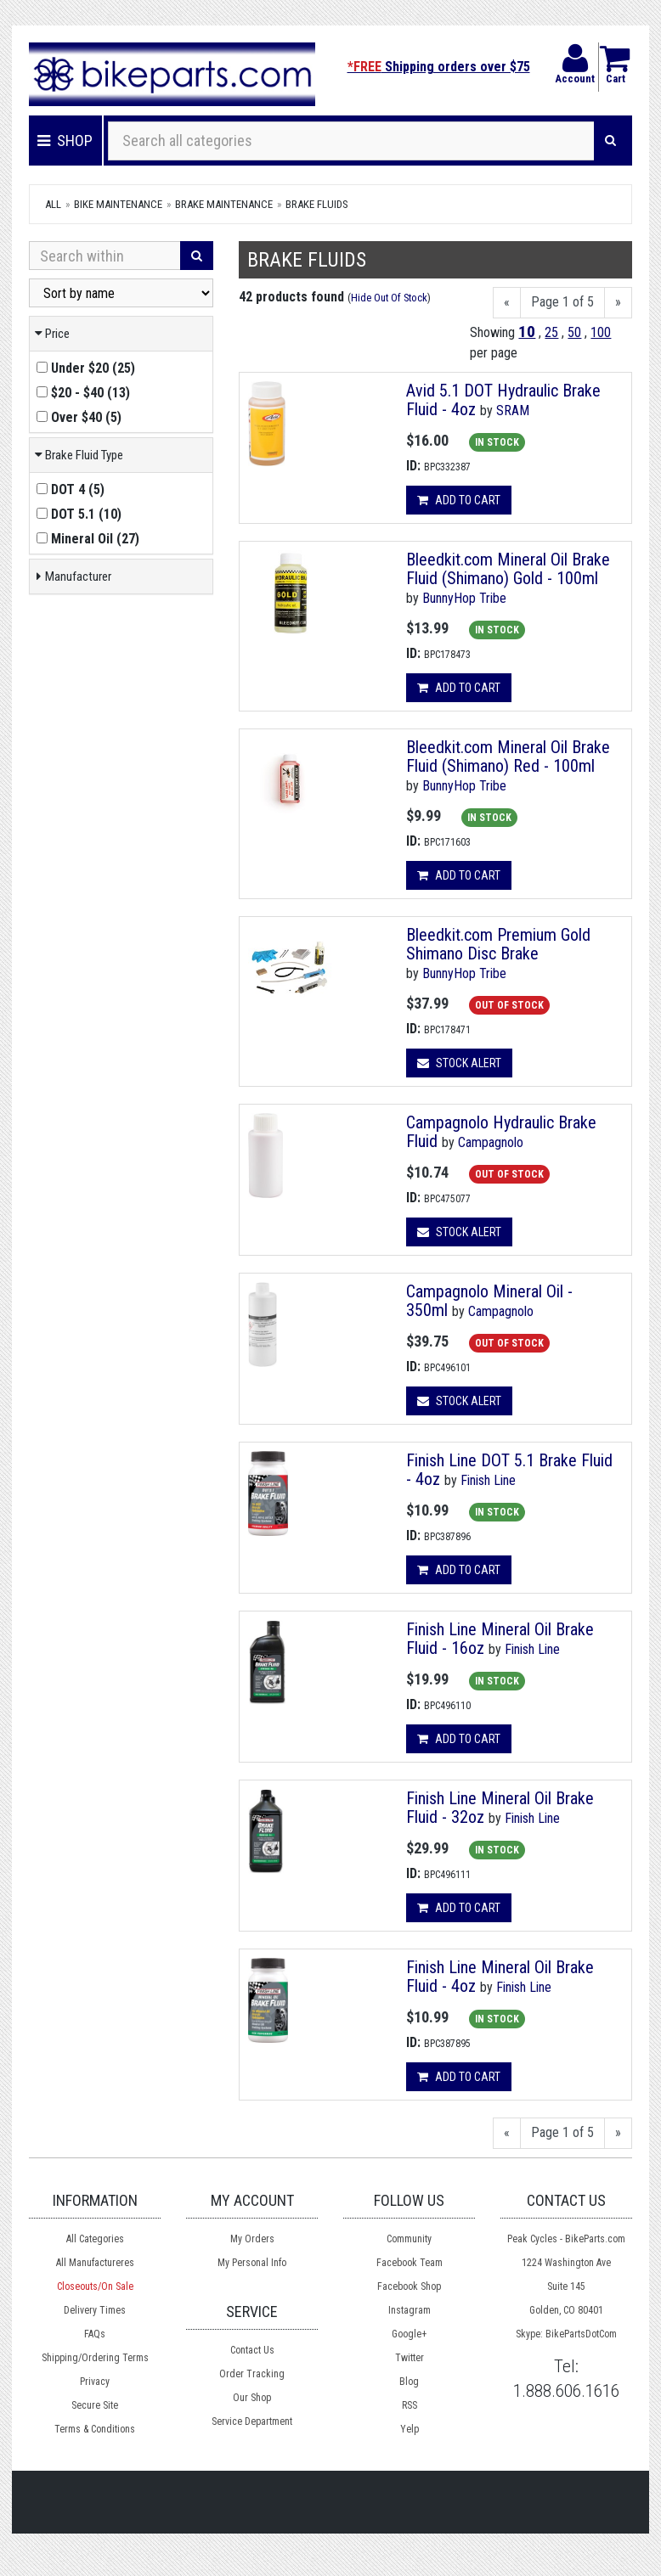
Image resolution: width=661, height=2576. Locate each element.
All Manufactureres (95, 2263)
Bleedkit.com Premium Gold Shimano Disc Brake (498, 944)
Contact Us (252, 2350)
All (53, 204)
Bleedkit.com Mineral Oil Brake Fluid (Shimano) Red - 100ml (508, 756)
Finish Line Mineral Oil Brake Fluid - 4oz (500, 1976)
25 (551, 332)
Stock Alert (459, 1063)
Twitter (409, 2358)
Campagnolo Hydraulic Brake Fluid (501, 1131)
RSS (409, 2405)
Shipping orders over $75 (438, 67)
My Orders (252, 2239)
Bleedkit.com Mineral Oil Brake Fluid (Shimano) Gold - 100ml (508, 568)
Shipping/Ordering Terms (95, 2358)
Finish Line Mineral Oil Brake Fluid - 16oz (500, 1638)
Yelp (409, 2429)
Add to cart (458, 500)
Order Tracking (252, 2374)
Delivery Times (95, 2310)
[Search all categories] (351, 140)
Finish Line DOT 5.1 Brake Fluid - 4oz (509, 1469)
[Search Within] (105, 255)
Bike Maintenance (118, 204)
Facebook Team (409, 2263)
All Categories (95, 2239)
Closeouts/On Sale (95, 2286)
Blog (409, 2382)
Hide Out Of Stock (389, 297)
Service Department (252, 2421)
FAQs (94, 2334)
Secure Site (94, 2405)
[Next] (618, 302)
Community (409, 2239)
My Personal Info (252, 2263)
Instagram (409, 2310)
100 (600, 332)
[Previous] (507, 302)
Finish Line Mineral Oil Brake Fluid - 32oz (500, 1807)
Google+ (409, 2334)
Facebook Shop (409, 2286)
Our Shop (252, 2398)
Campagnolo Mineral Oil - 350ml (489, 1300)
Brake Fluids (316, 204)
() (86, 368)
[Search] (610, 140)
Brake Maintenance (224, 204)
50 (574, 332)
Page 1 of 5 (562, 302)
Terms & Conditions (94, 2429)
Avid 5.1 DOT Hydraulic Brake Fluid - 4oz (503, 399)
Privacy (95, 2382)
